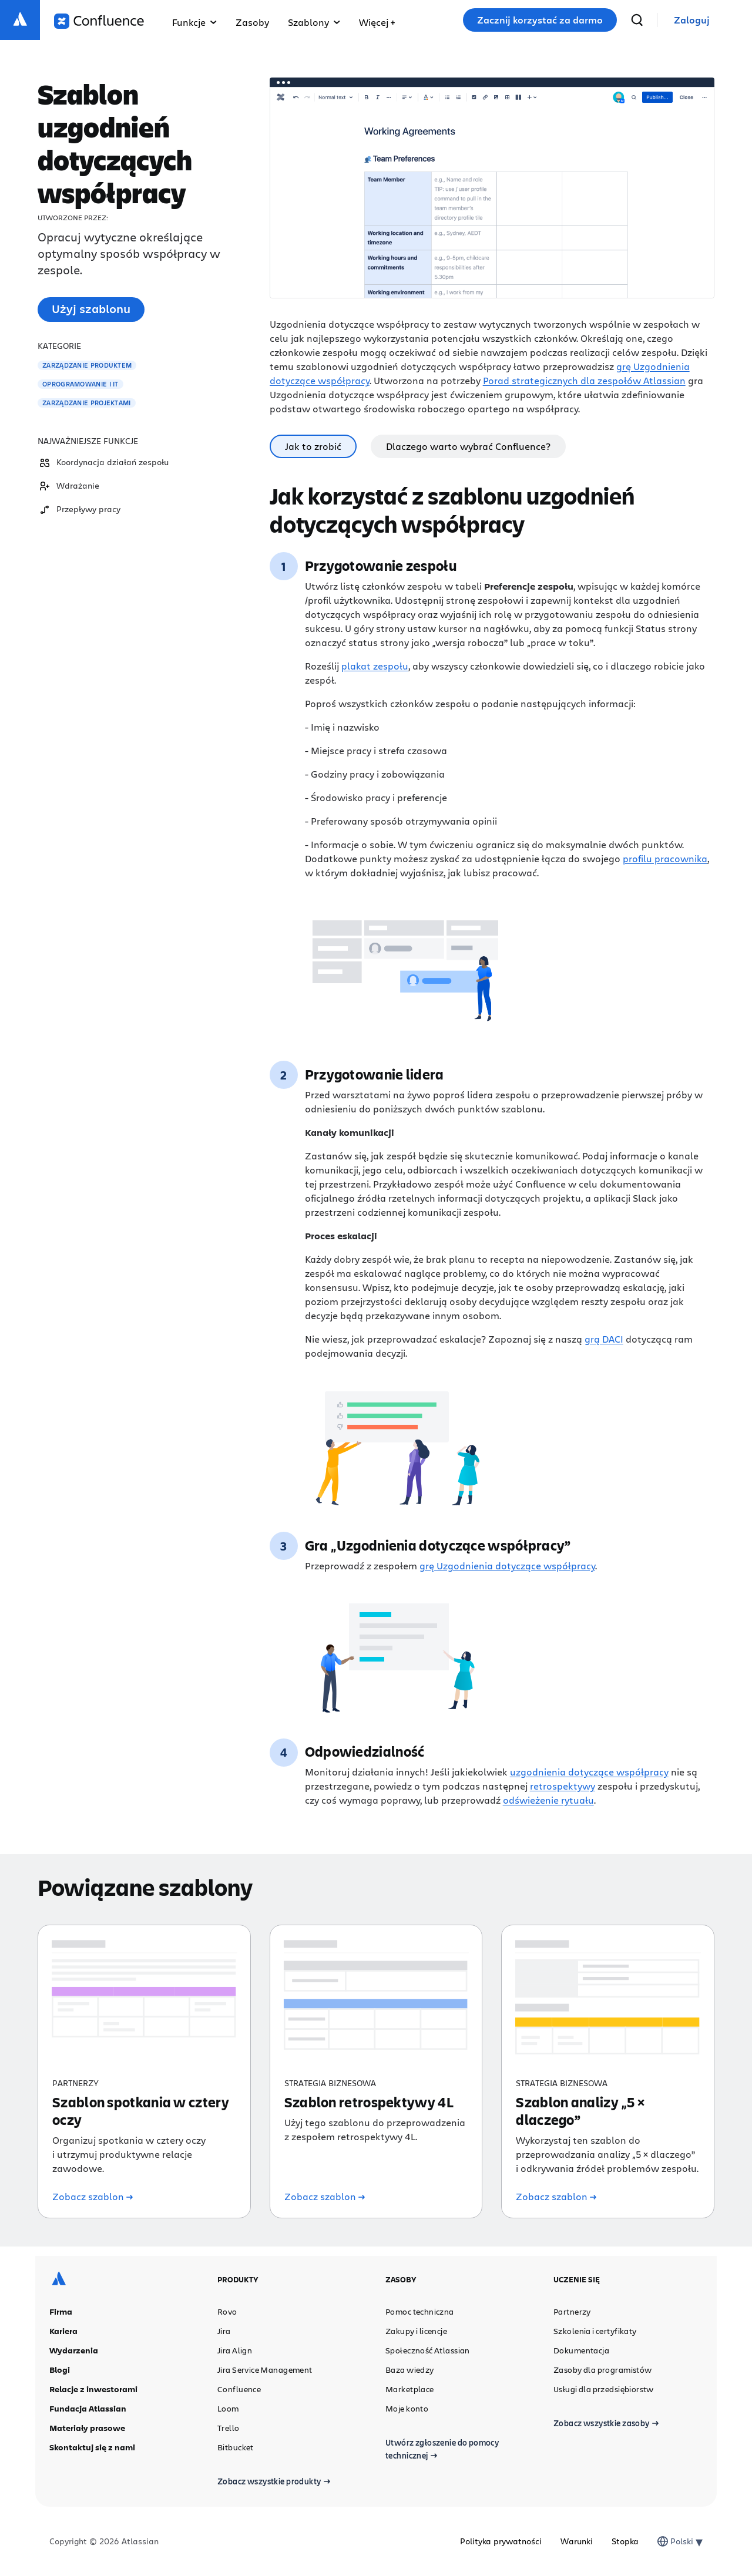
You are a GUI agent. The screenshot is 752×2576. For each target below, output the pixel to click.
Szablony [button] (314, 22)
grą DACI (604, 1339)
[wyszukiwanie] (636, 20)
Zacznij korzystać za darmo (540, 20)
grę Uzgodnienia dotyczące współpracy (507, 1565)
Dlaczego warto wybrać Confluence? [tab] (468, 446)
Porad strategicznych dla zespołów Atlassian (584, 380)
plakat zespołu (374, 666)
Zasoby (252, 22)
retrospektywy (562, 1786)
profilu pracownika (665, 858)
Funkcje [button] (194, 22)
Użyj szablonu (91, 309)
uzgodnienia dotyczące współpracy (589, 1771)
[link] (692, 20)
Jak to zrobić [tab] (313, 446)
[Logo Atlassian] (20, 20)
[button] (377, 20)
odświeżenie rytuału (548, 1800)
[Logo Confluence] (99, 21)
